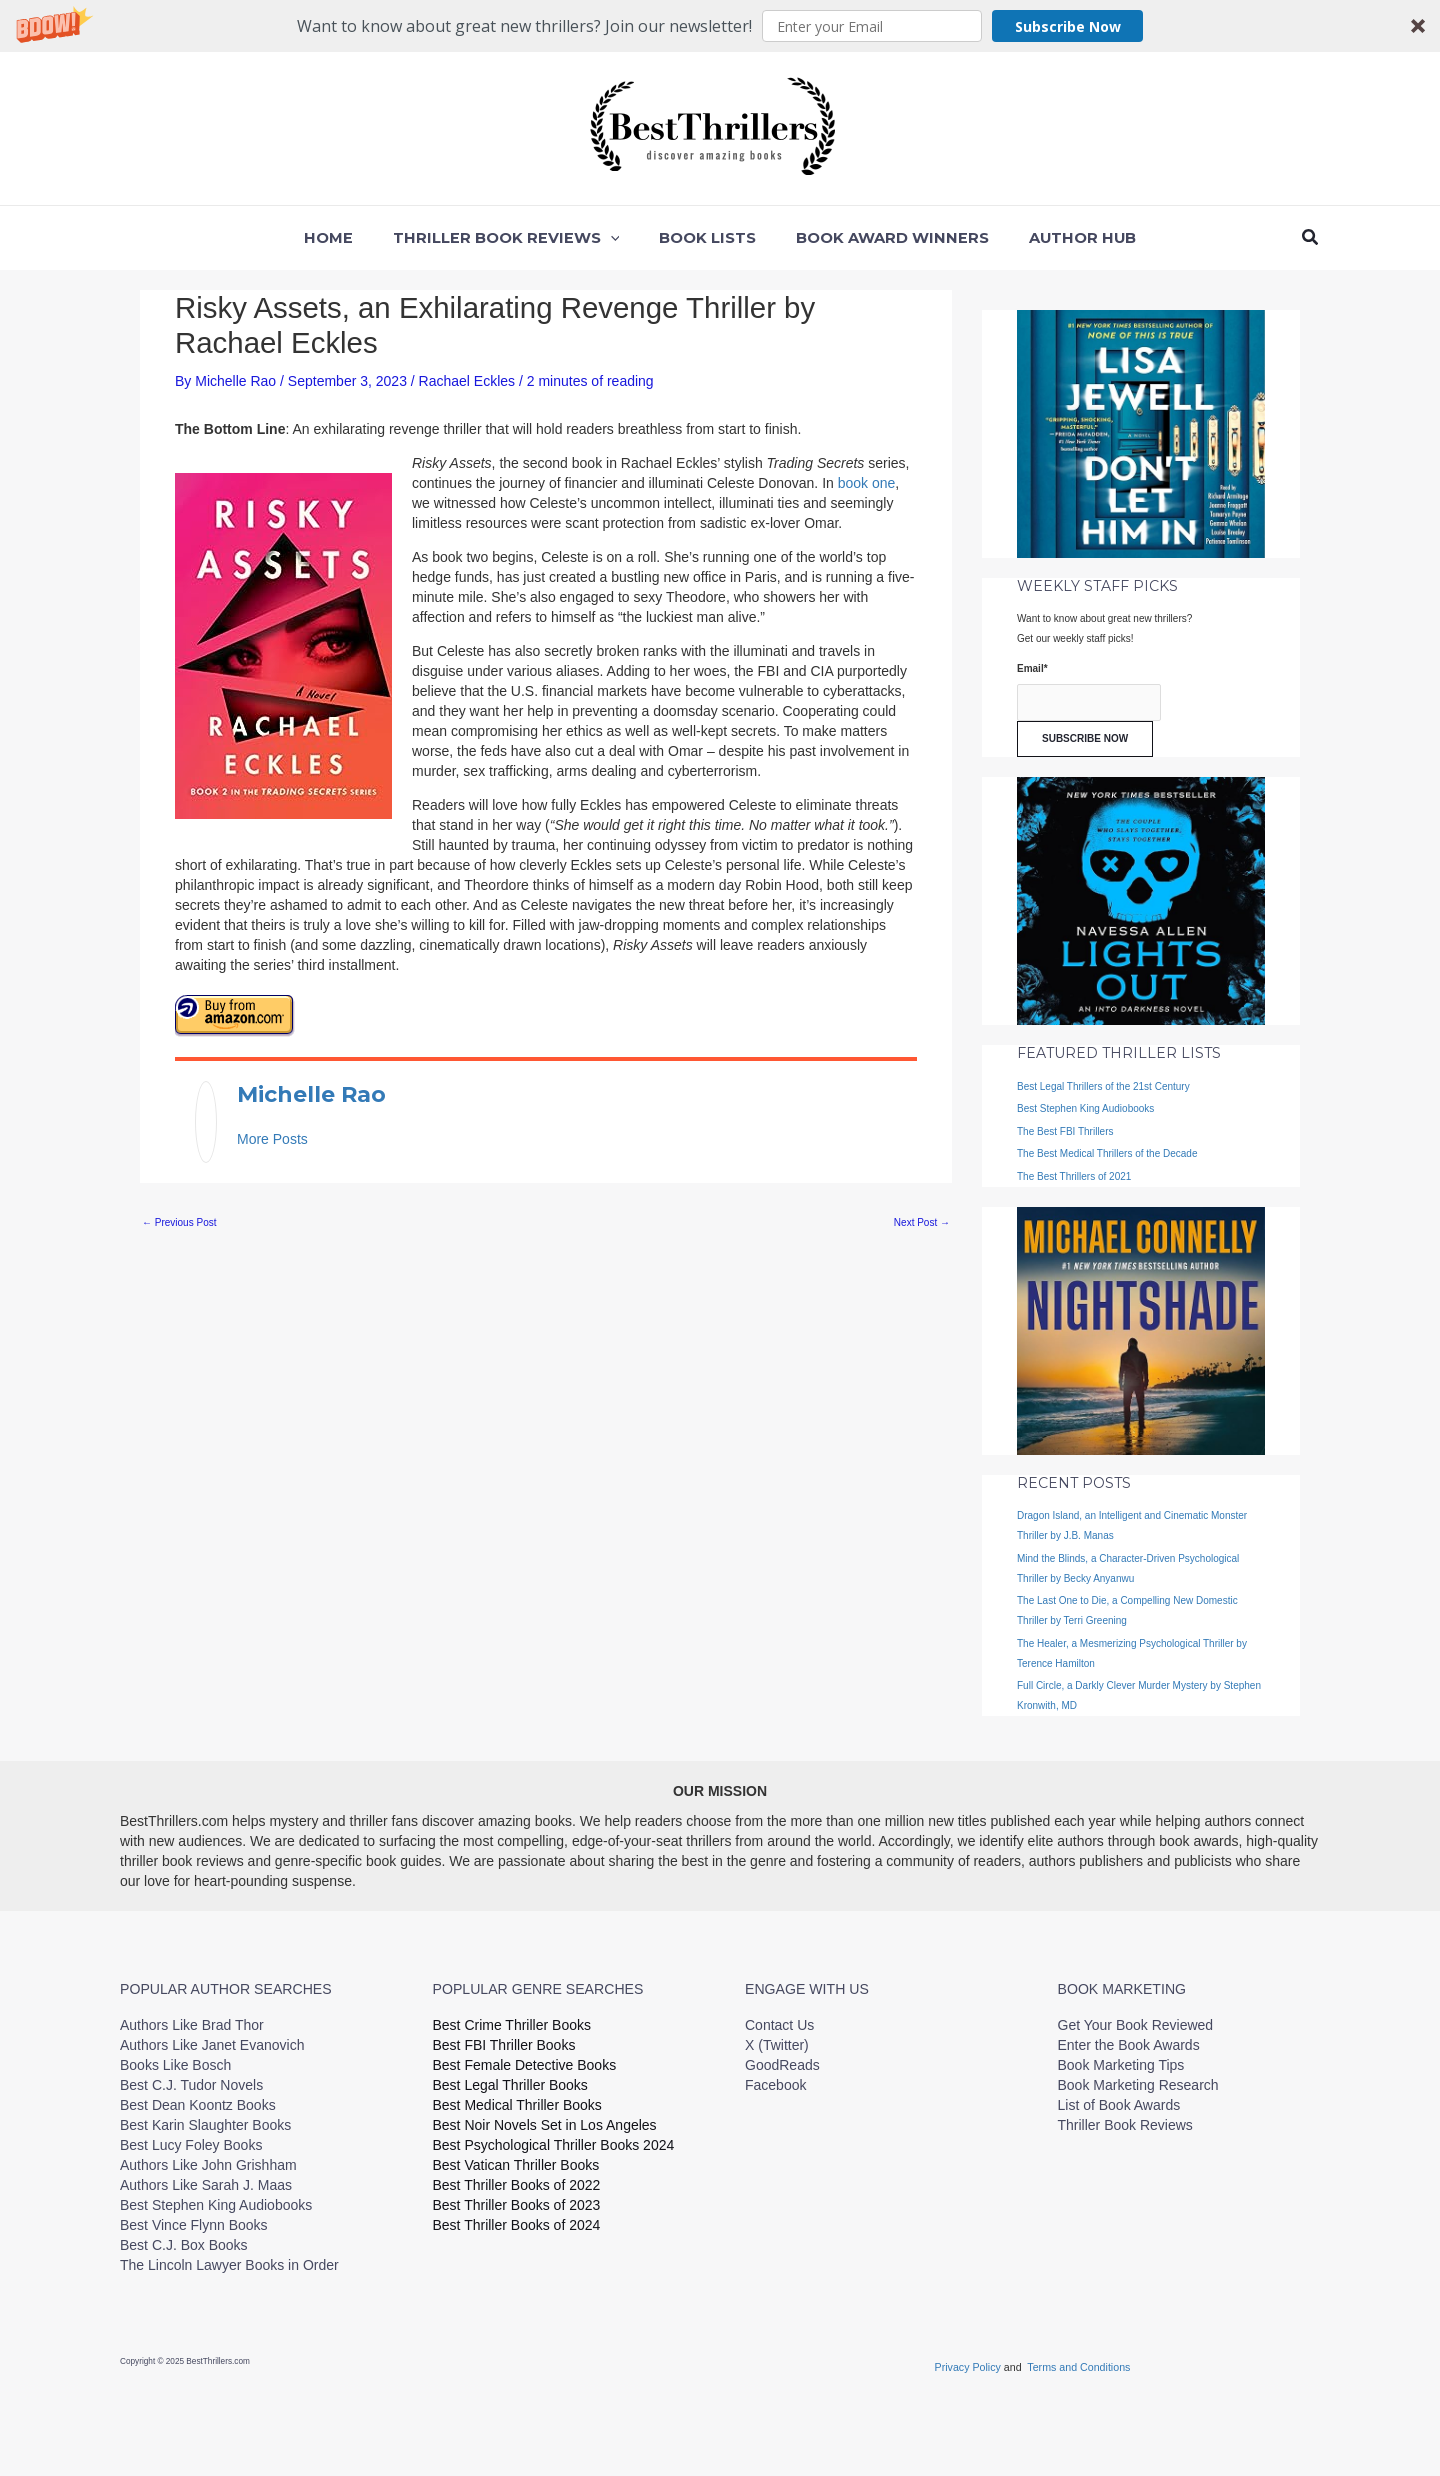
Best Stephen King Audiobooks (1085, 1108)
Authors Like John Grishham (208, 2165)
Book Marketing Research (1138, 2085)
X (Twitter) (777, 2045)
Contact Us (779, 2025)
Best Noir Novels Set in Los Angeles (545, 2125)
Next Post (922, 1215)
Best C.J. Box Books (184, 2245)
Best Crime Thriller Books (512, 2025)
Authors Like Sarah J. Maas (206, 2185)
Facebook (775, 2085)
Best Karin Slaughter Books (205, 2125)
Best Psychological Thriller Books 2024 (554, 2145)
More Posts (272, 1132)
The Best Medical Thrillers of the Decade (1107, 1153)
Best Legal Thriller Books (510, 2085)
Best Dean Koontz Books (198, 2105)
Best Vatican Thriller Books (516, 2165)
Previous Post (179, 1215)
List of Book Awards (1119, 2105)
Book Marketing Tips (1121, 2065)
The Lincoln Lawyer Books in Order (229, 2265)
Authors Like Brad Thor (192, 2025)
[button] (720, 26)
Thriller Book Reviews (1125, 2125)
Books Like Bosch (175, 2065)
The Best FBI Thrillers (1065, 1131)
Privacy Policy (969, 2367)
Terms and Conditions (1078, 2367)
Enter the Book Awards (1129, 2045)
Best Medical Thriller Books (517, 2105)
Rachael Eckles (467, 381)
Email (1032, 668)
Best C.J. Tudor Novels (191, 2085)
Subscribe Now (1068, 26)
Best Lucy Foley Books (191, 2145)
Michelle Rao (293, 1091)
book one (867, 483)
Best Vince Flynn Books (194, 2225)
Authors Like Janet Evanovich (212, 2045)
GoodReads (782, 2065)
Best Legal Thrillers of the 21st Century (1103, 1086)
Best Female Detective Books (525, 2065)
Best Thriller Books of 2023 (517, 2205)
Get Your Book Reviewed (1136, 2025)
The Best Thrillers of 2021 (1074, 1176)
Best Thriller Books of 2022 (517, 2185)
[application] (620, 238)
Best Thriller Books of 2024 (517, 2225)
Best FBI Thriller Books (504, 2045)
